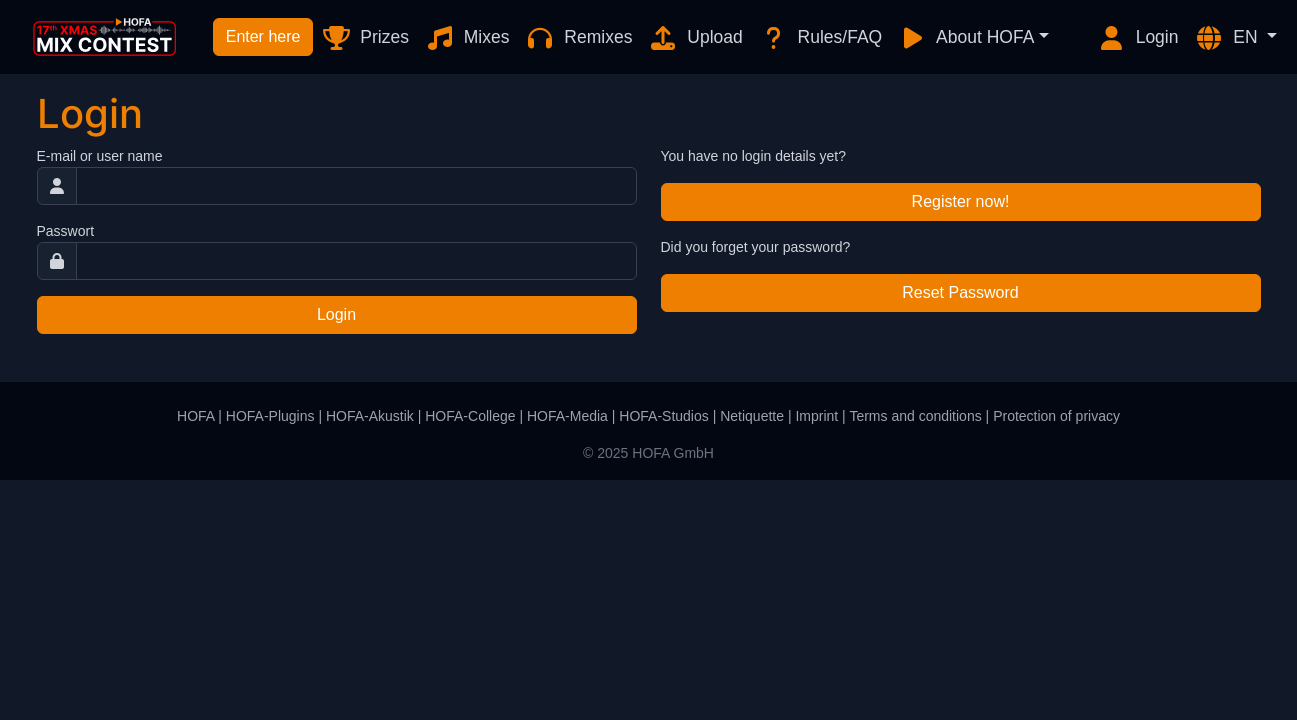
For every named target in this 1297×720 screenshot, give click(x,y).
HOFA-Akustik (370, 416)
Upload (695, 38)
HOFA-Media (567, 416)
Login (1138, 38)
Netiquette (752, 416)
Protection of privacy (1056, 416)
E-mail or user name (100, 156)
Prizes (364, 38)
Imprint (816, 416)
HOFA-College (470, 416)
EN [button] (1228, 38)
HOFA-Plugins (270, 416)
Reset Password (960, 292)
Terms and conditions (915, 416)
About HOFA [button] (966, 38)
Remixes (578, 38)
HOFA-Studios (663, 416)
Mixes (467, 38)
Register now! (961, 201)
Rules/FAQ (820, 38)
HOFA (195, 416)
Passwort (66, 231)
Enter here (263, 36)
